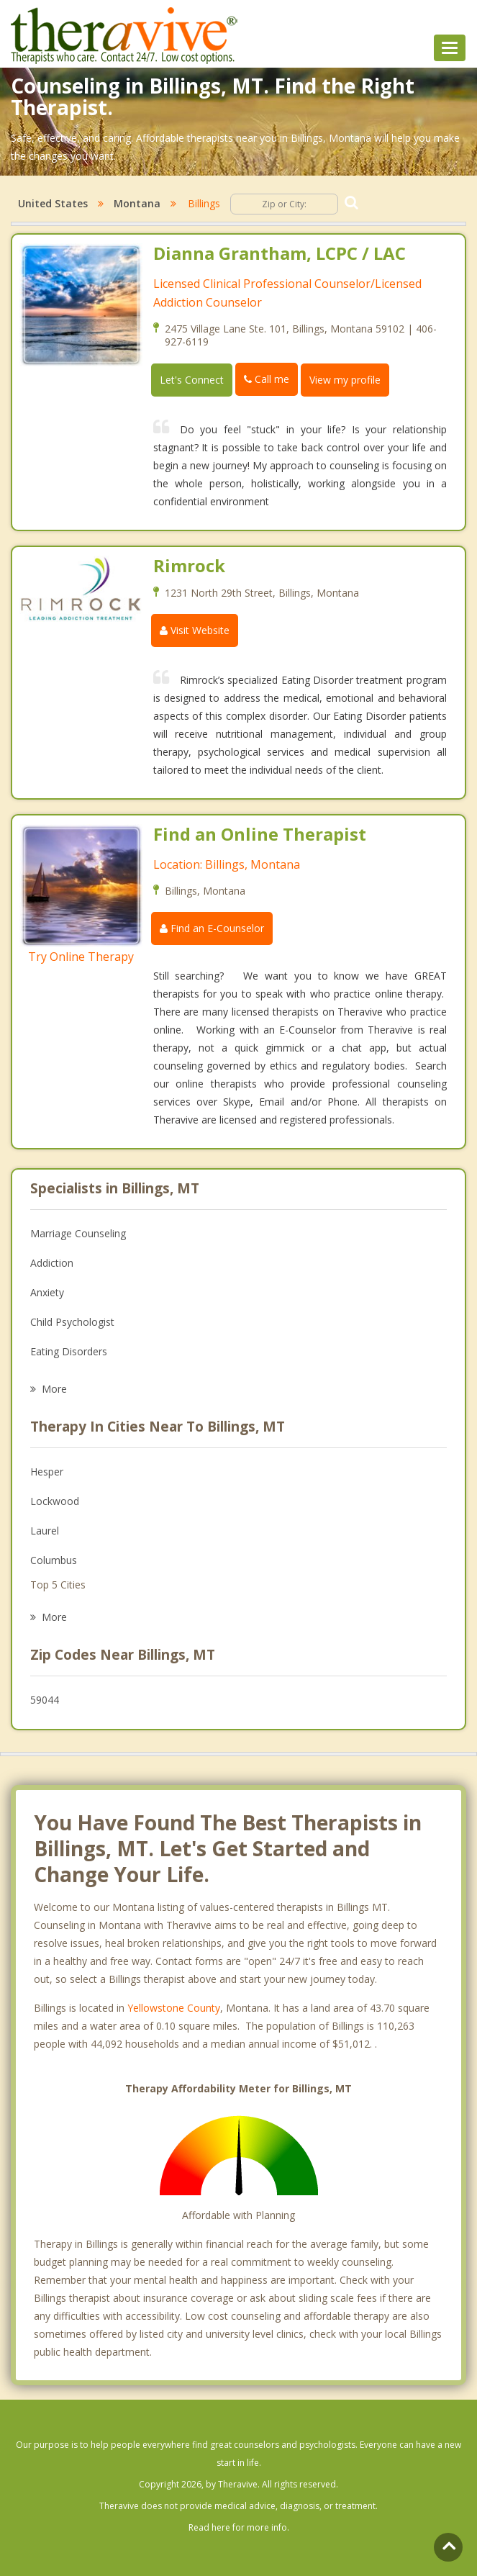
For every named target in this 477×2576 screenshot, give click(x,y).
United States (53, 203)
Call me (266, 379)
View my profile (345, 380)
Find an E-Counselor (212, 928)
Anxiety (47, 1292)
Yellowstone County (173, 2008)
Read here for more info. (238, 2527)
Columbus (53, 1560)
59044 (44, 1700)
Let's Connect (192, 380)
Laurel (44, 1530)
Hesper (46, 1471)
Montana (137, 203)
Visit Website (195, 630)
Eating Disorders (68, 1351)
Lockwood (54, 1501)
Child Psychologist (72, 1322)
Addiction (51, 1263)
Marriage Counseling (78, 1233)
